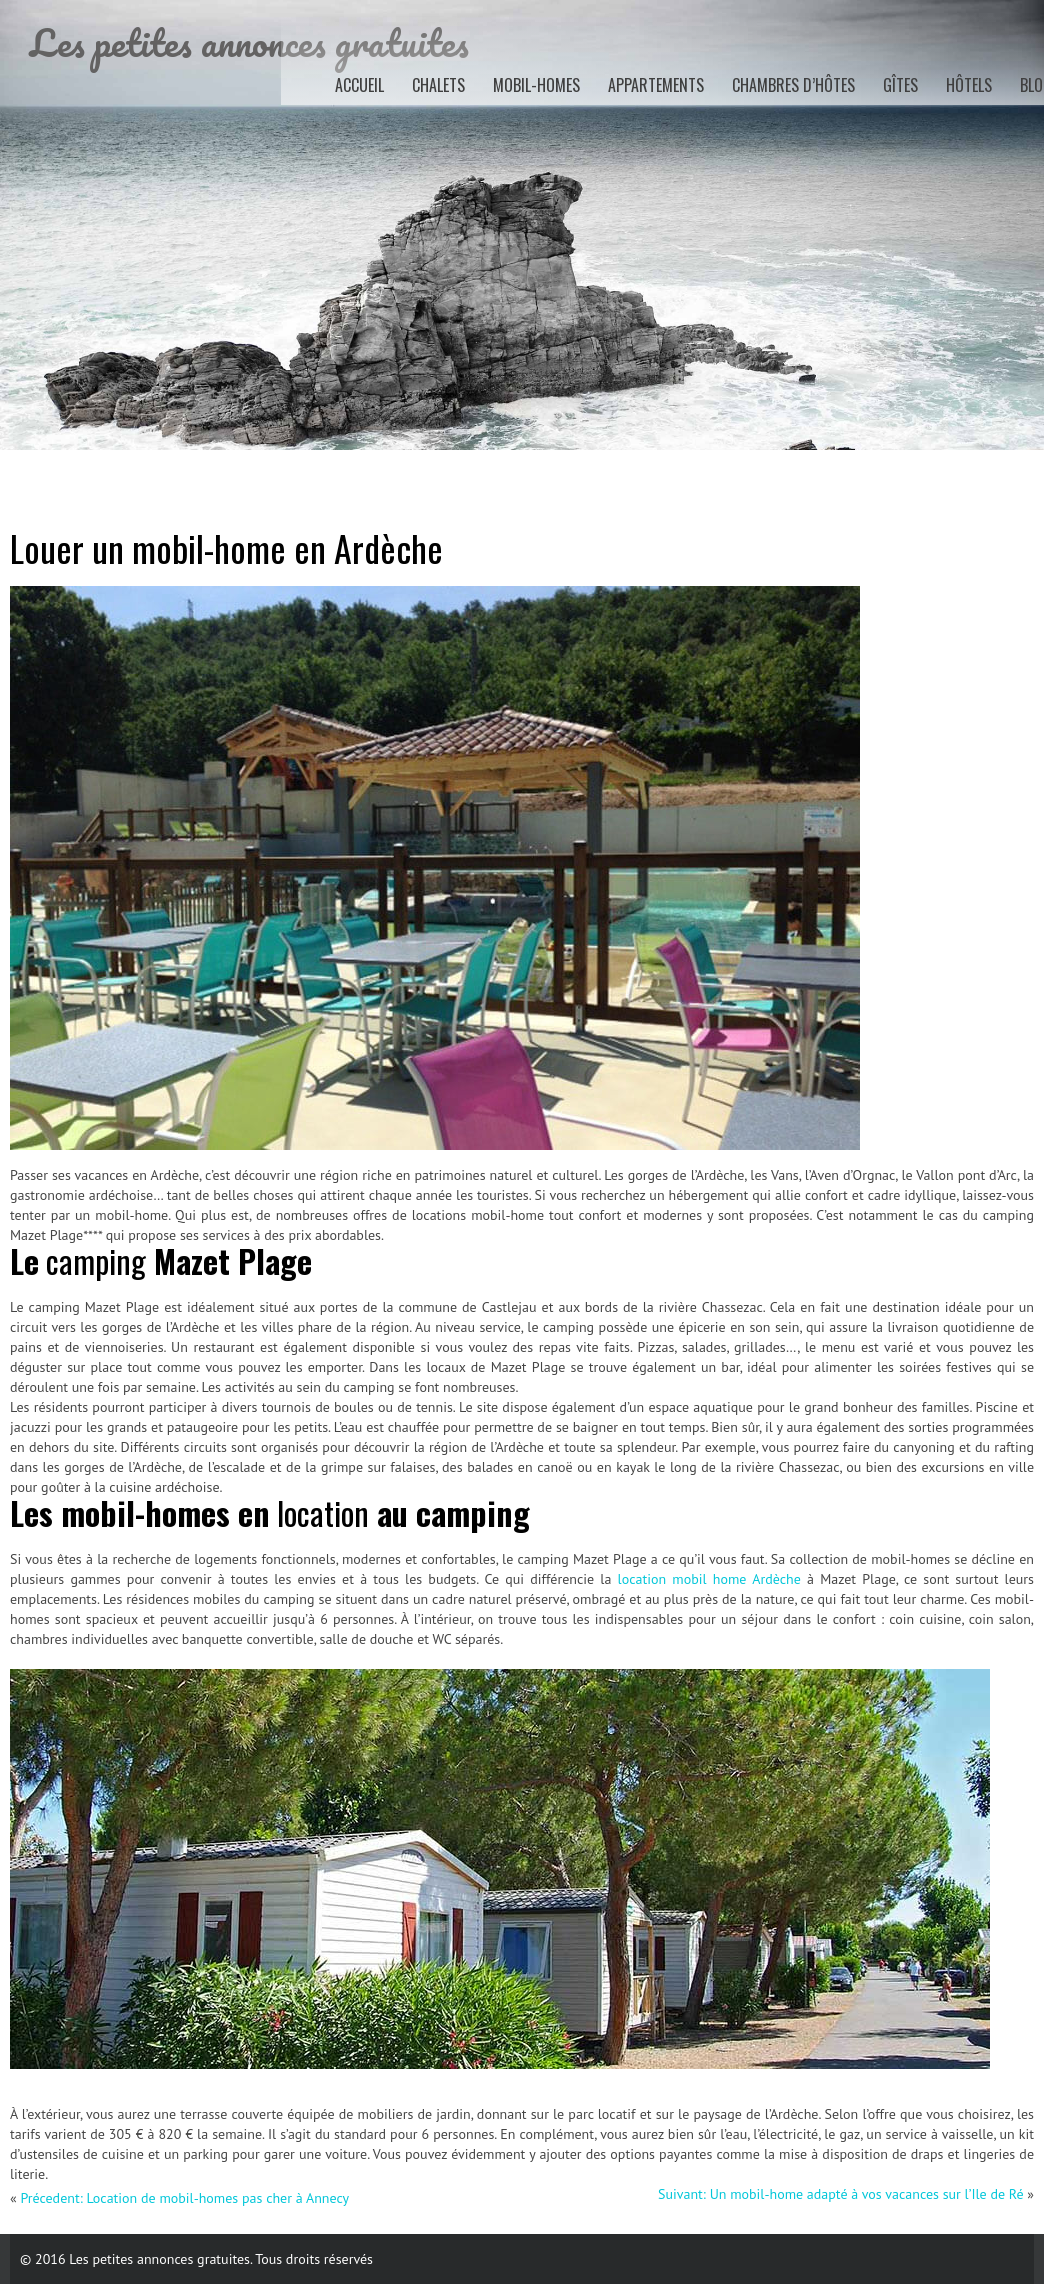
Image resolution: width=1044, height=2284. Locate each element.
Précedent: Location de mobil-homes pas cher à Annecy (184, 2198)
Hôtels (969, 85)
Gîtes (900, 85)
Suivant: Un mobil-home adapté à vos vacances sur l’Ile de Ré (841, 2194)
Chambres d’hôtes (793, 85)
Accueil (359, 85)
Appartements (656, 85)
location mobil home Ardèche (709, 1579)
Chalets (438, 85)
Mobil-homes (536, 85)
